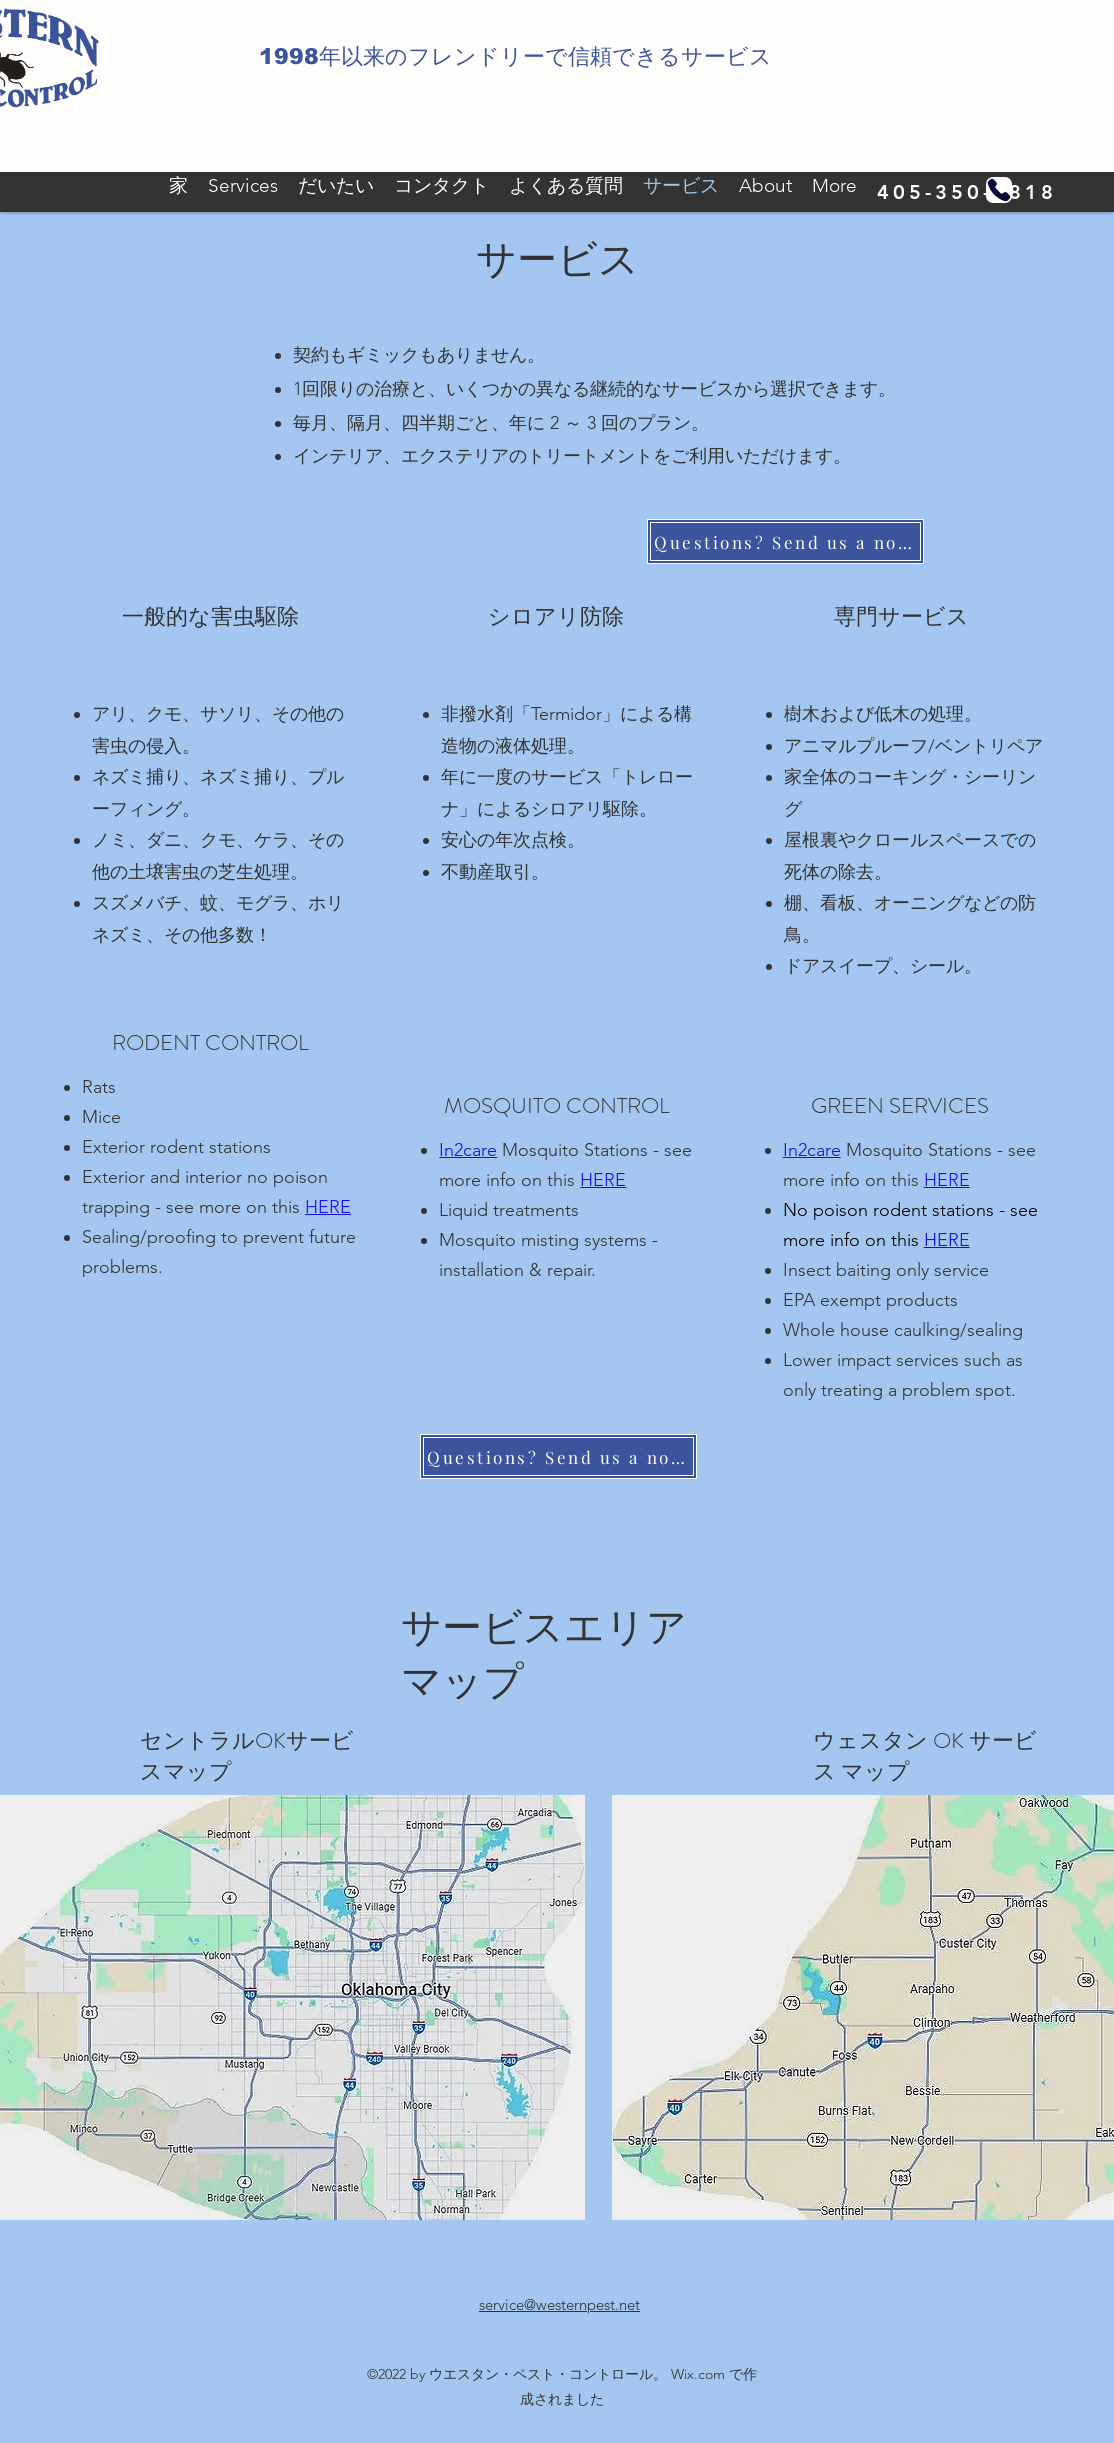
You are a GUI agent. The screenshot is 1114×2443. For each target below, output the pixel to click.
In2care (468, 1150)
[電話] (999, 190)
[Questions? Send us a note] (785, 541)
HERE (603, 1180)
